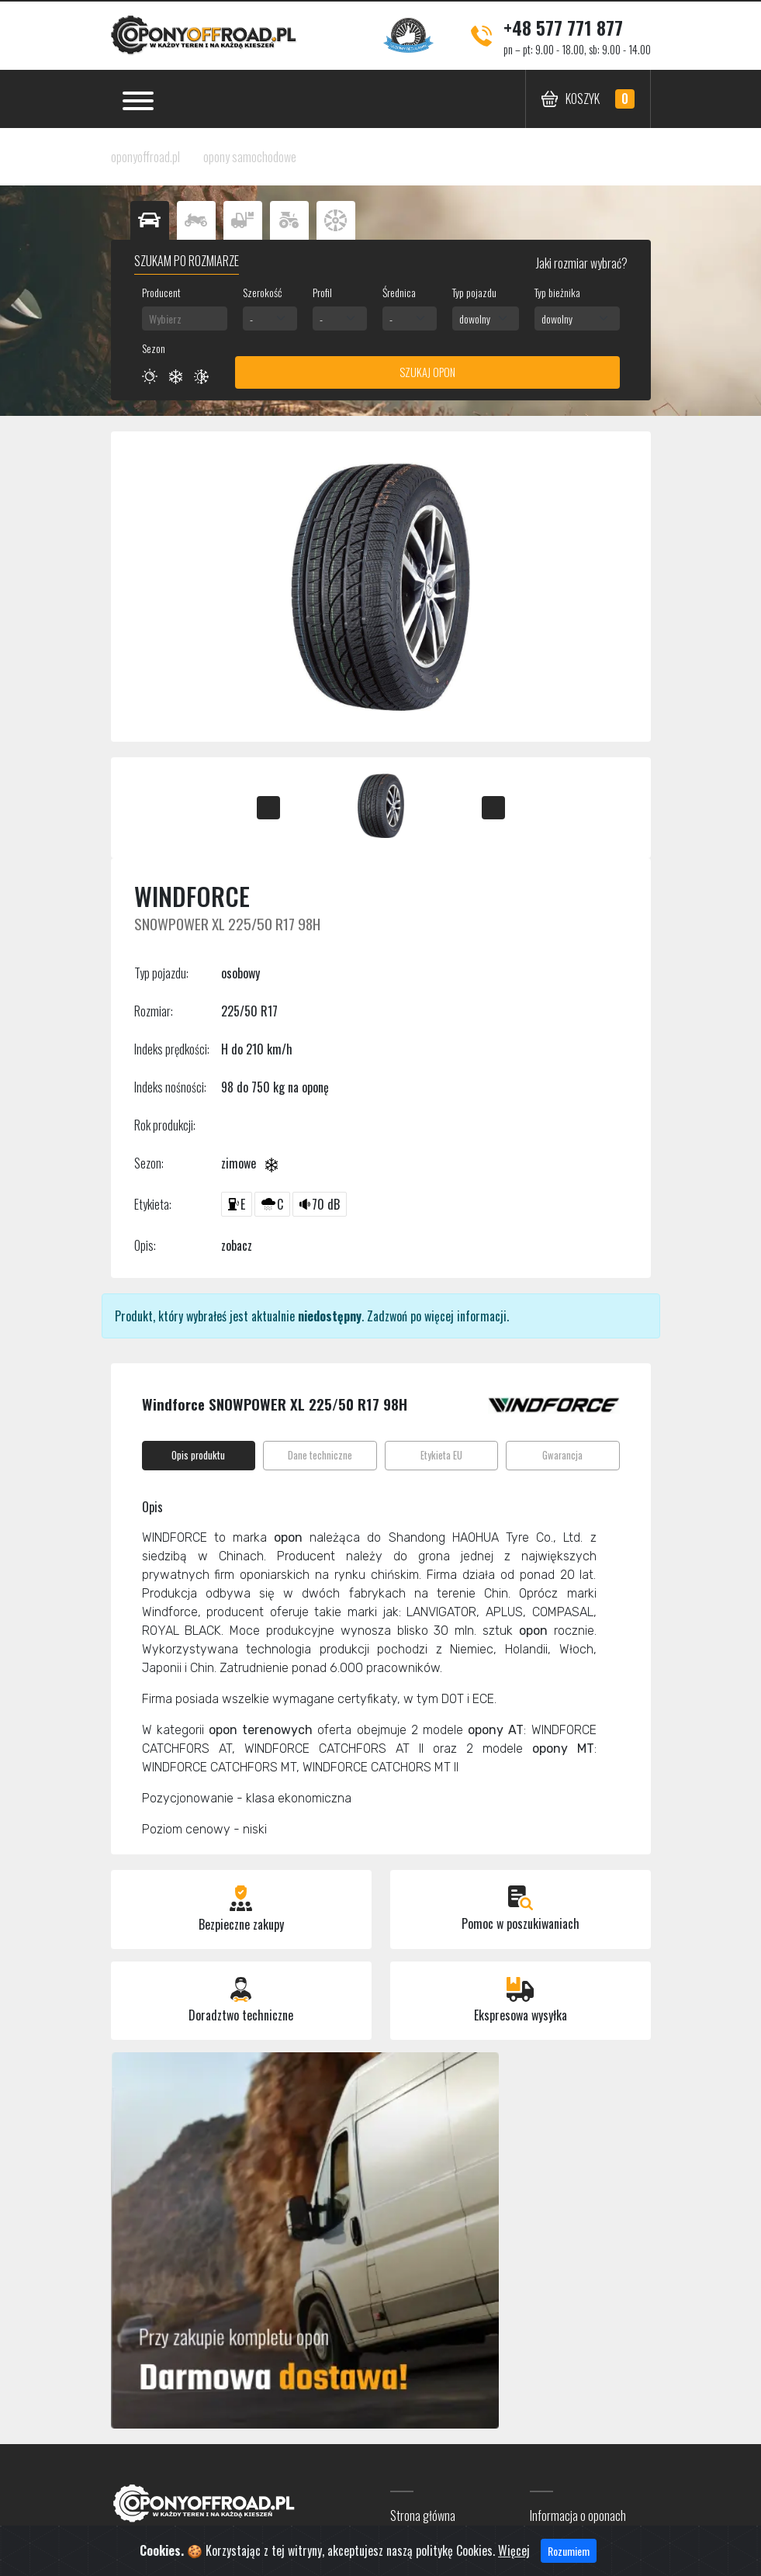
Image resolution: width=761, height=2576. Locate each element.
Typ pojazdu (474, 292)
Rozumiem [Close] (569, 2556)
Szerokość (262, 292)
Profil (322, 292)
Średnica (399, 292)
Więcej (514, 2556)
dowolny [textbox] (474, 318)
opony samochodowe (249, 156)
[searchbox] (184, 318)
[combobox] (184, 318)
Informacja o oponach (578, 2515)
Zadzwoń (387, 1316)
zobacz (236, 1245)
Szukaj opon (427, 372)
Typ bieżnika (557, 292)
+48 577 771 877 (563, 27)
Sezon (153, 348)
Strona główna (422, 2515)
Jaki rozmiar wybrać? (581, 263)
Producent (161, 292)
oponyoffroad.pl (145, 156)
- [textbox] (251, 318)
